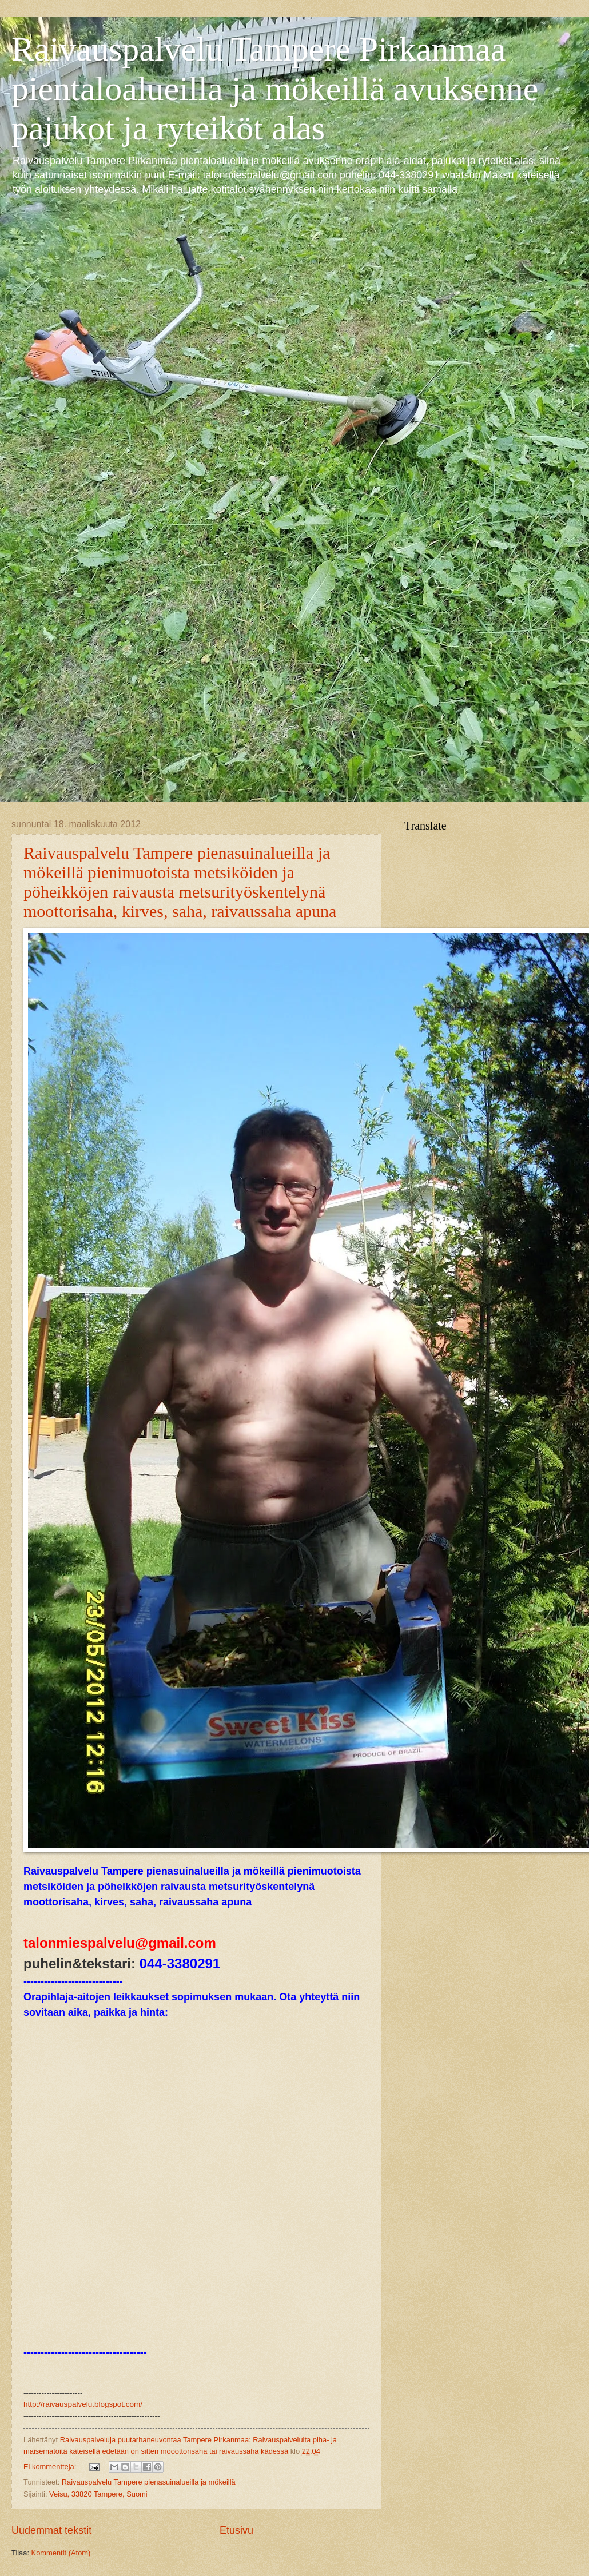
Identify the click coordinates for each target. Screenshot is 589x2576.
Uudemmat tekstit (51, 2530)
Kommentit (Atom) (61, 2553)
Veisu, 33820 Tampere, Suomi (98, 2494)
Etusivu (236, 2530)
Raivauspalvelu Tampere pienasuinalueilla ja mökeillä (149, 2482)
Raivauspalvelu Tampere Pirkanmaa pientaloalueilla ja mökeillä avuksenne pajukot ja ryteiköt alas (274, 88)
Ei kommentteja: (50, 2466)
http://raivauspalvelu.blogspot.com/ (82, 2404)
